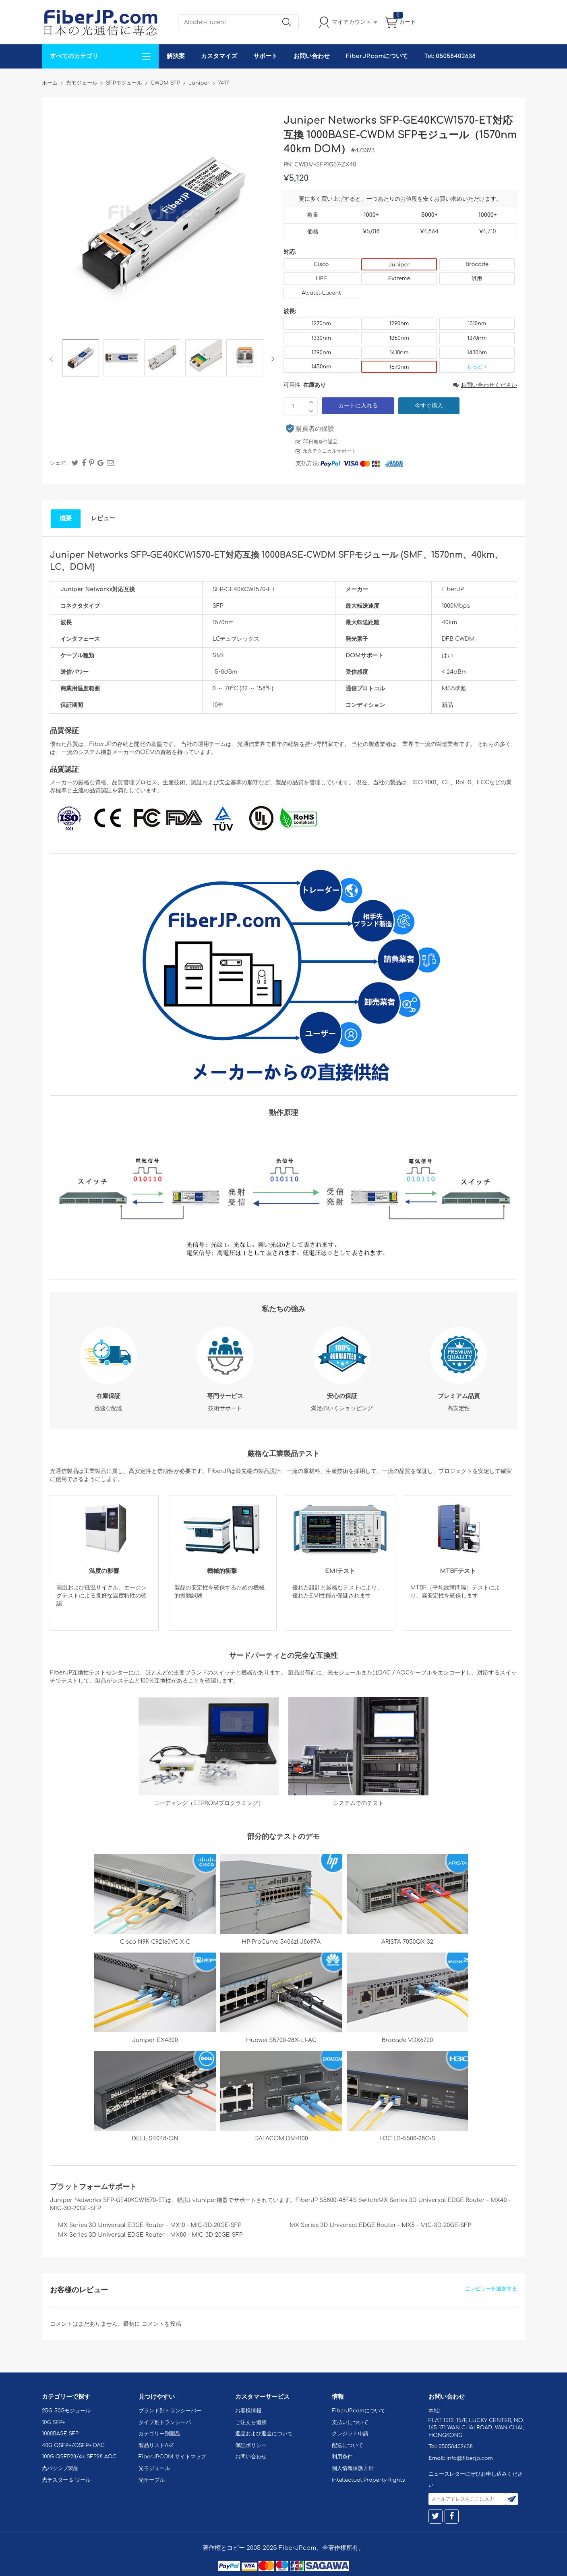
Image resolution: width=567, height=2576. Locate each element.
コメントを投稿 (161, 2324)
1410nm (399, 352)
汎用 (477, 278)
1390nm (321, 352)
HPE (321, 278)
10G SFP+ (53, 2422)
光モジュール (154, 2468)
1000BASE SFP (60, 2434)
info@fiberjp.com (469, 2458)
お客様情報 (248, 2411)
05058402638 (456, 2446)
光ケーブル (152, 2480)
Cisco (321, 264)
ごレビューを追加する (491, 2288)
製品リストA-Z (156, 2445)
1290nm (399, 323)
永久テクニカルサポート (329, 451)
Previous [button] (53, 359)
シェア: (58, 463)
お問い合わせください (485, 385)
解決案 (176, 56)
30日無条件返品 (320, 442)
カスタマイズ (219, 56)
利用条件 (342, 2457)
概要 (66, 518)
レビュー (103, 518)
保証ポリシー (251, 2445)
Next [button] (271, 359)
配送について (347, 2445)
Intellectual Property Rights (368, 2480)
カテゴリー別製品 (159, 2434)
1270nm (321, 323)
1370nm (477, 338)
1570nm (399, 367)
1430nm (477, 352)
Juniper (399, 265)
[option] (80, 359)
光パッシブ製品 (60, 2468)
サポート (265, 56)
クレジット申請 (350, 2434)
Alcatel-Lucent (321, 293)
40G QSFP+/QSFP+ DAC (73, 2445)
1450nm (321, 367)
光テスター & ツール (66, 2480)
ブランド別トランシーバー (170, 2411)
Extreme (399, 278)
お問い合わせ (312, 56)
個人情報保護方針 (353, 2468)
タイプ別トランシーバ (165, 2422)
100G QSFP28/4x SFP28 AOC (79, 2457)
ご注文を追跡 (251, 2422)
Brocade (477, 264)
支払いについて (350, 2422)
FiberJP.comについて (377, 56)
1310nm (477, 323)
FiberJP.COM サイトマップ (172, 2457)
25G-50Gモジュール (66, 2411)
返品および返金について (264, 2434)
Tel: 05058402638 (449, 56)
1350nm (399, 338)
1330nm (321, 338)
